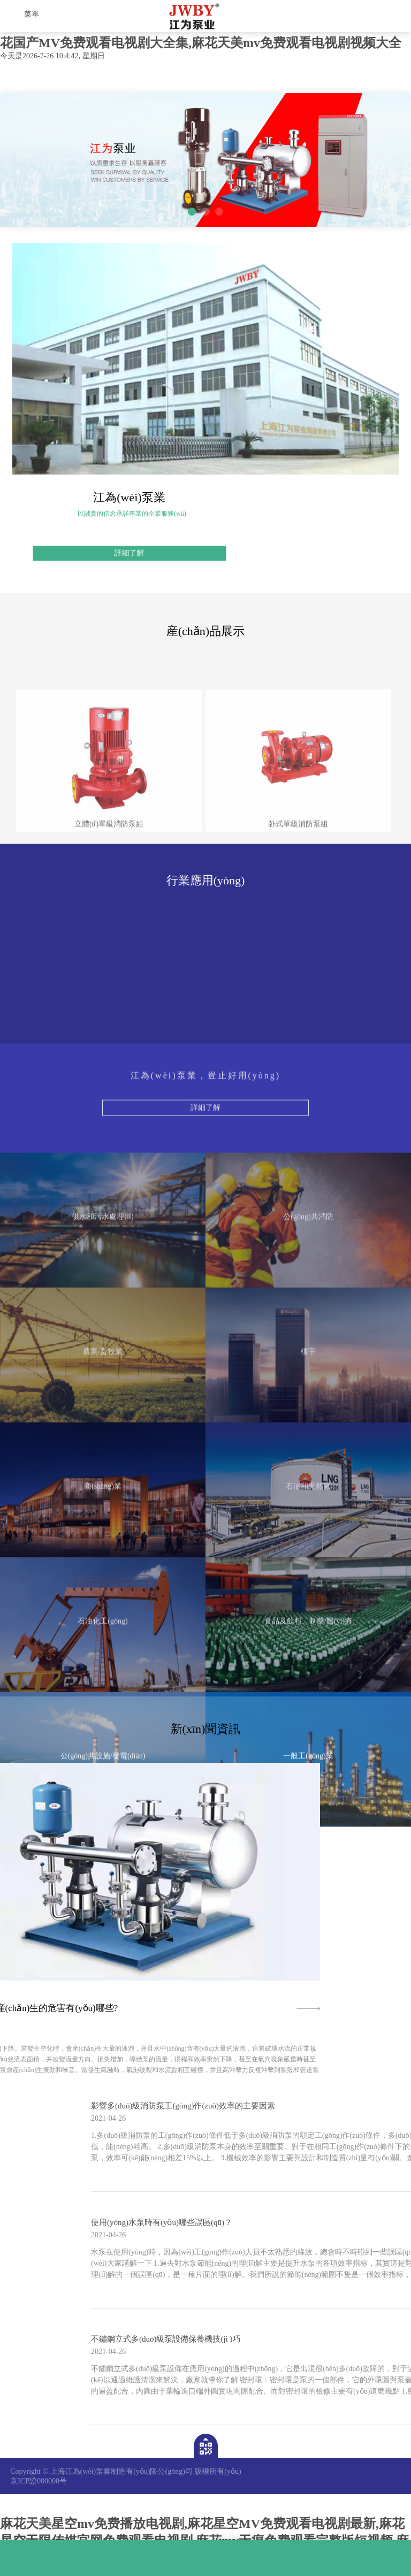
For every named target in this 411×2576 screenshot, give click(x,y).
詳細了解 (205, 1309)
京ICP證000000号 (38, 2481)
